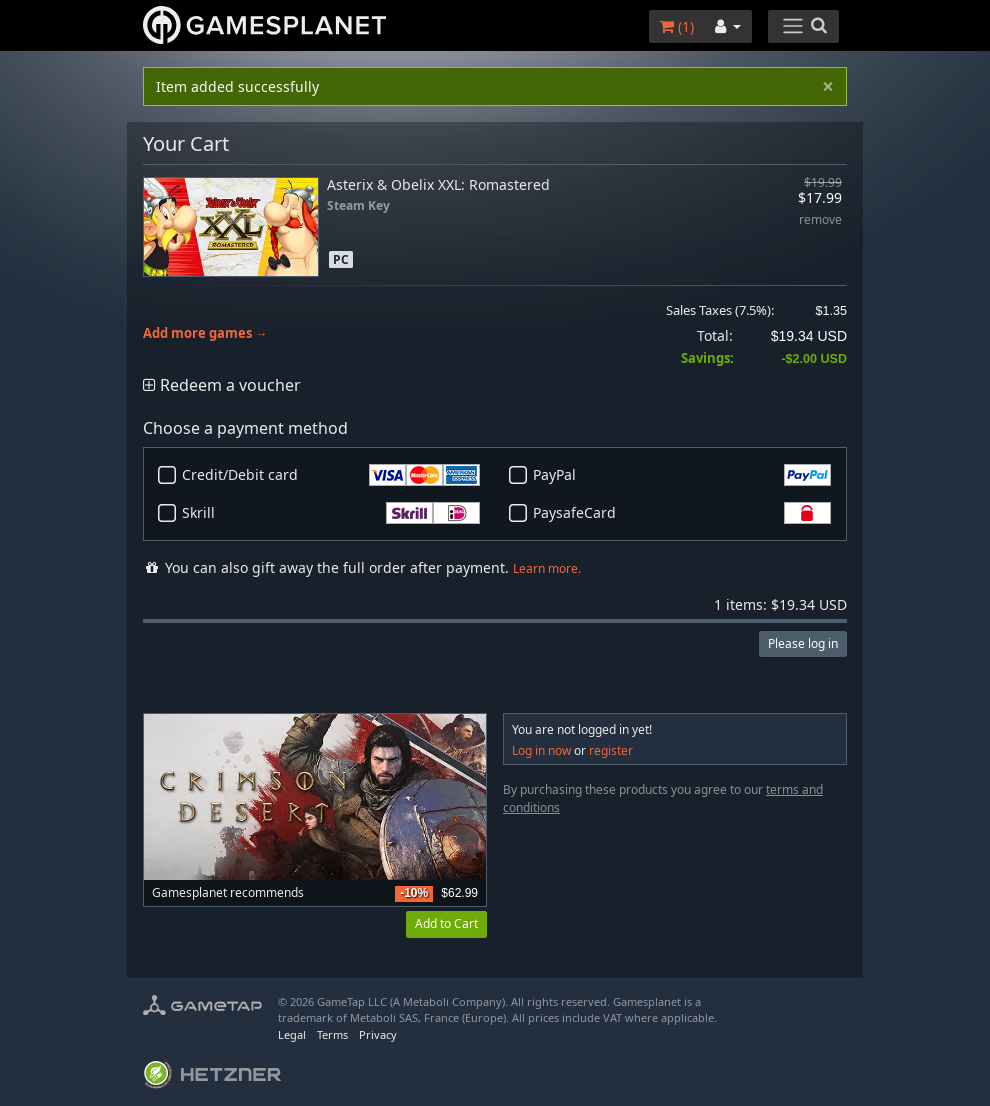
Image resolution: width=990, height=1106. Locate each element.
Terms (332, 1034)
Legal (292, 1034)
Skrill (331, 513)
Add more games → (205, 333)
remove (820, 220)
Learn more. (547, 568)
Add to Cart (446, 923)
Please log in (803, 643)
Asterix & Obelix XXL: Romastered (438, 184)
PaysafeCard (682, 513)
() (676, 26)
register (611, 750)
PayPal (682, 475)
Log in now (541, 750)
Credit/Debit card (331, 475)
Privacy (378, 1034)
